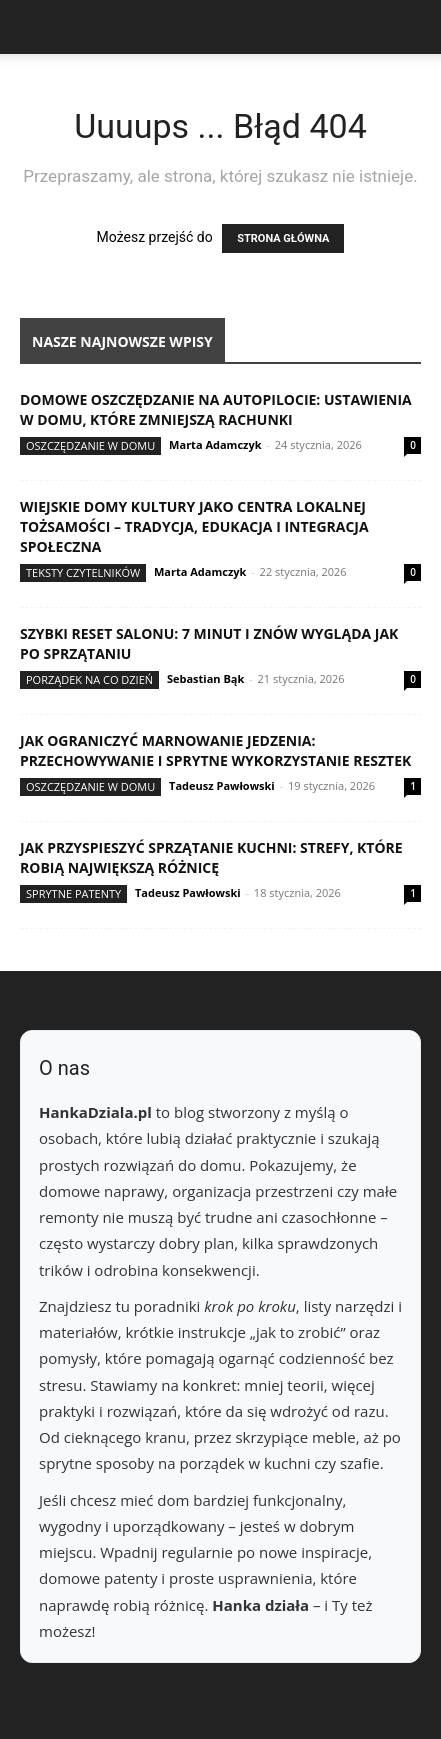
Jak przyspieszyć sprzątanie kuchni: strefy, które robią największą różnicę (211, 857)
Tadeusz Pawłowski (222, 785)
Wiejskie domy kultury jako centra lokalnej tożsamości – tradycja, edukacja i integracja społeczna (194, 526)
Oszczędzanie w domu (90, 445)
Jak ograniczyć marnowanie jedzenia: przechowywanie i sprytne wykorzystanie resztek (215, 750)
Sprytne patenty (73, 893)
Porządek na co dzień (89, 679)
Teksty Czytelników (83, 572)
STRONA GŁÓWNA (283, 238)
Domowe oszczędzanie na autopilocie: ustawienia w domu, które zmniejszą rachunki (216, 409)
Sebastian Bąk (205, 678)
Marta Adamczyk (215, 444)
